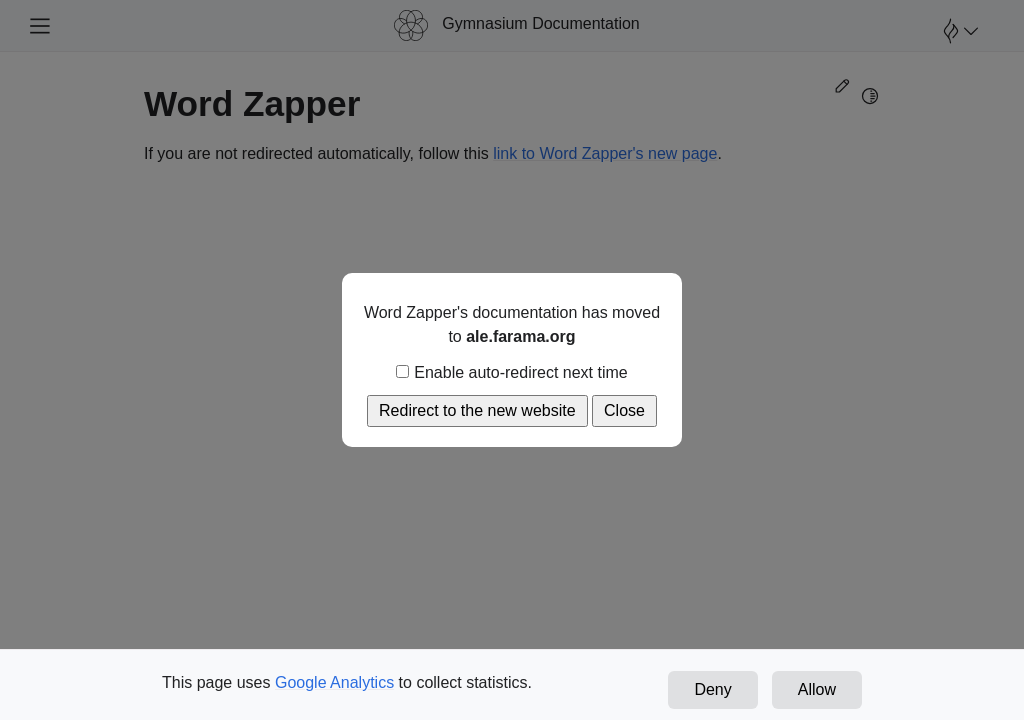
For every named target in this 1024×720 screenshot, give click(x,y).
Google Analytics (334, 682)
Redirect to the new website (477, 410)
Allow (817, 689)
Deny (712, 689)
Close (624, 410)
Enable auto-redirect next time (511, 372)
